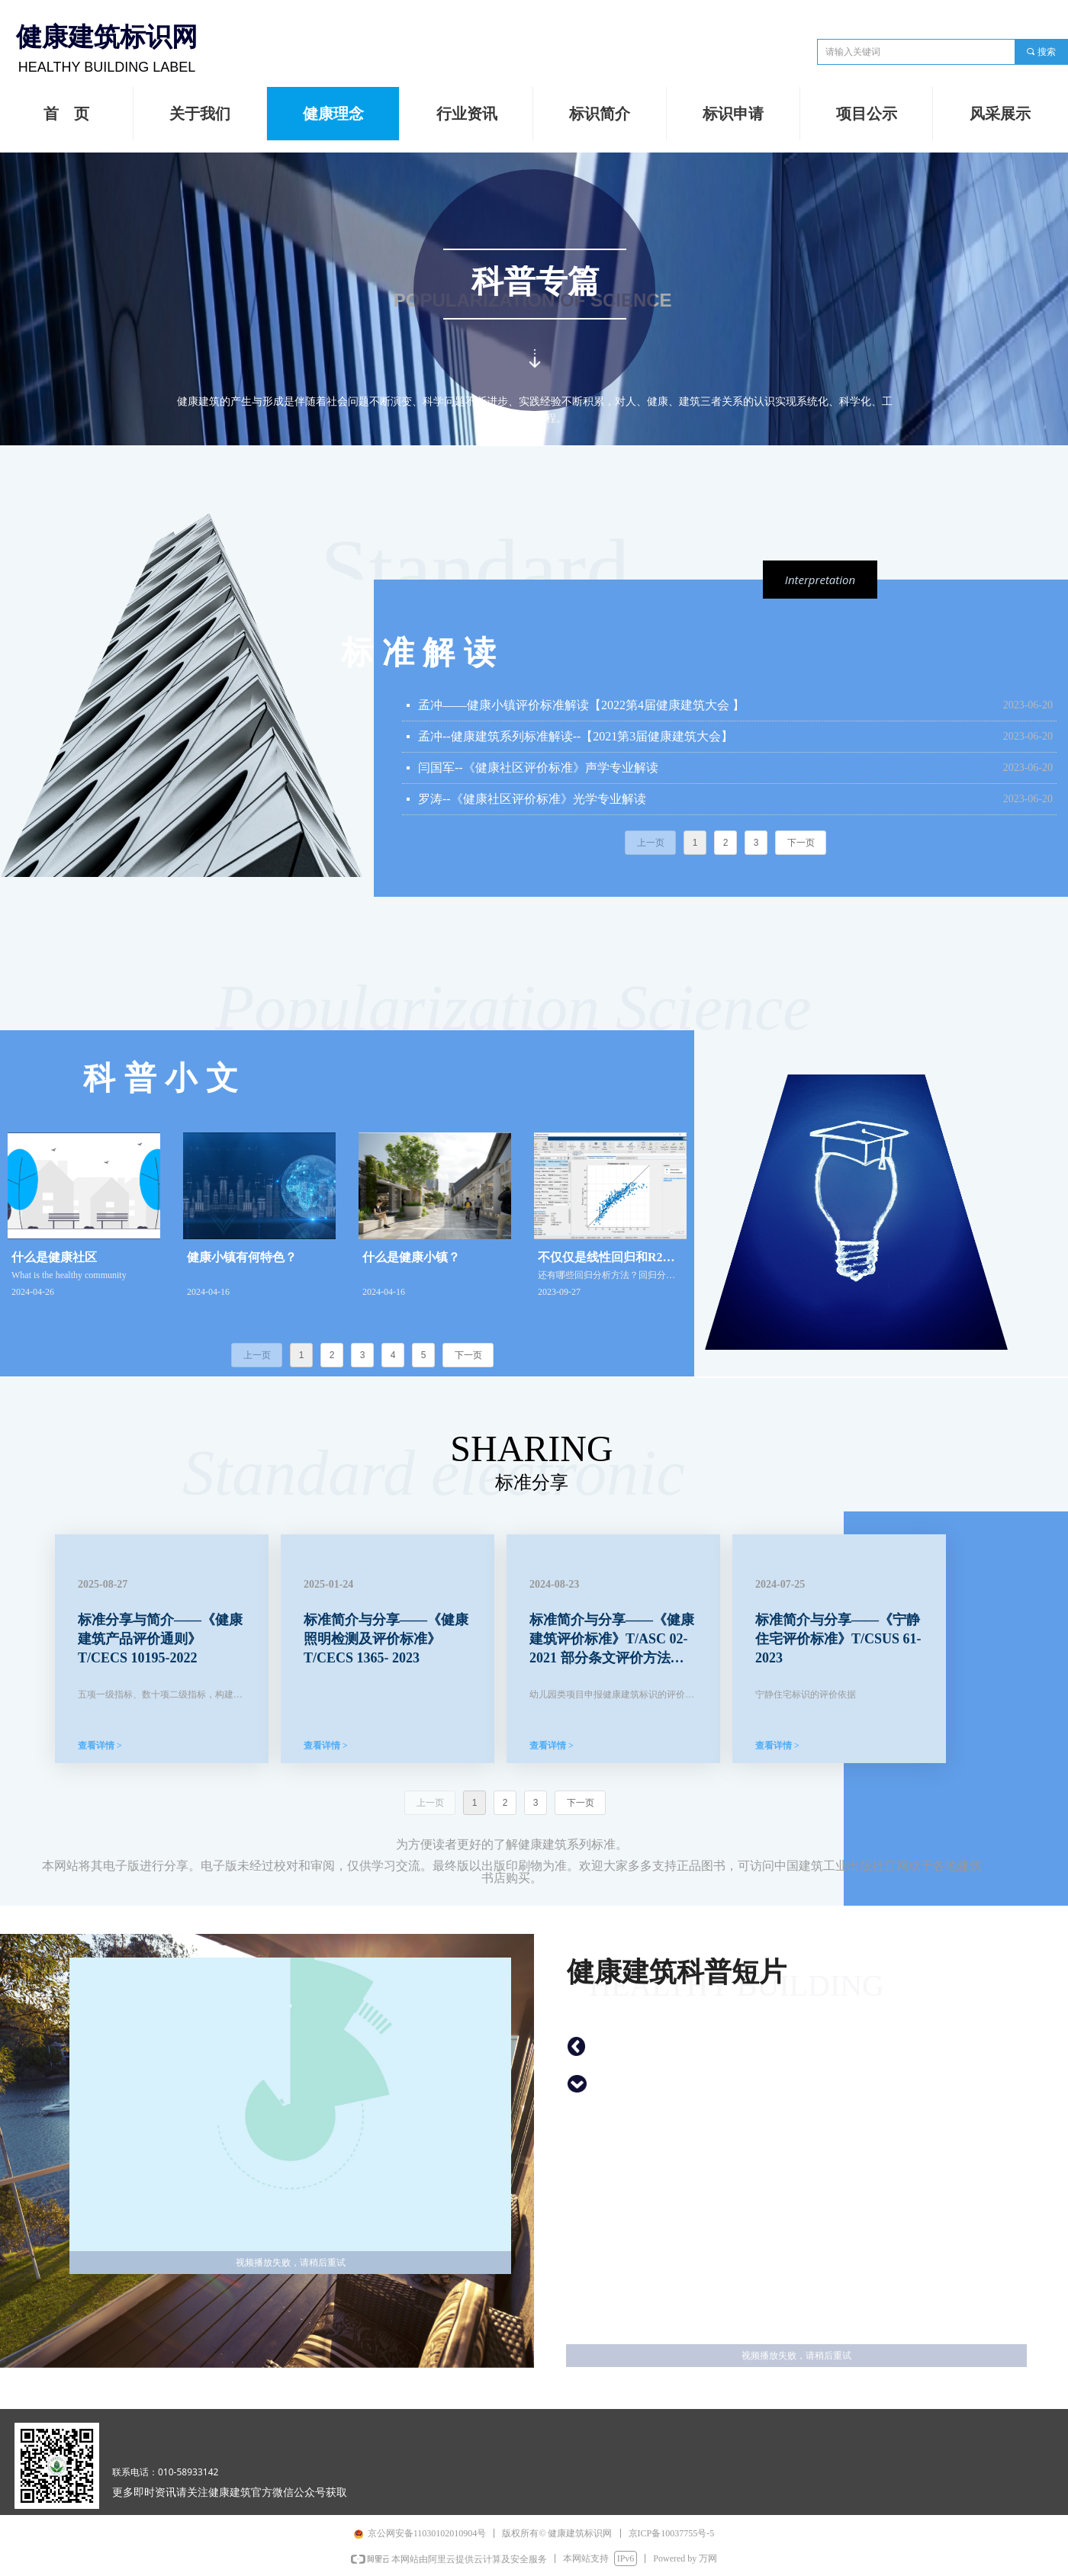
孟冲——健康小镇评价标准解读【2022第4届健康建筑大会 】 (581, 705)
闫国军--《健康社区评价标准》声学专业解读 (538, 767)
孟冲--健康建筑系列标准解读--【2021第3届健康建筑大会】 (575, 736)
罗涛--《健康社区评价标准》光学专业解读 (532, 798)
